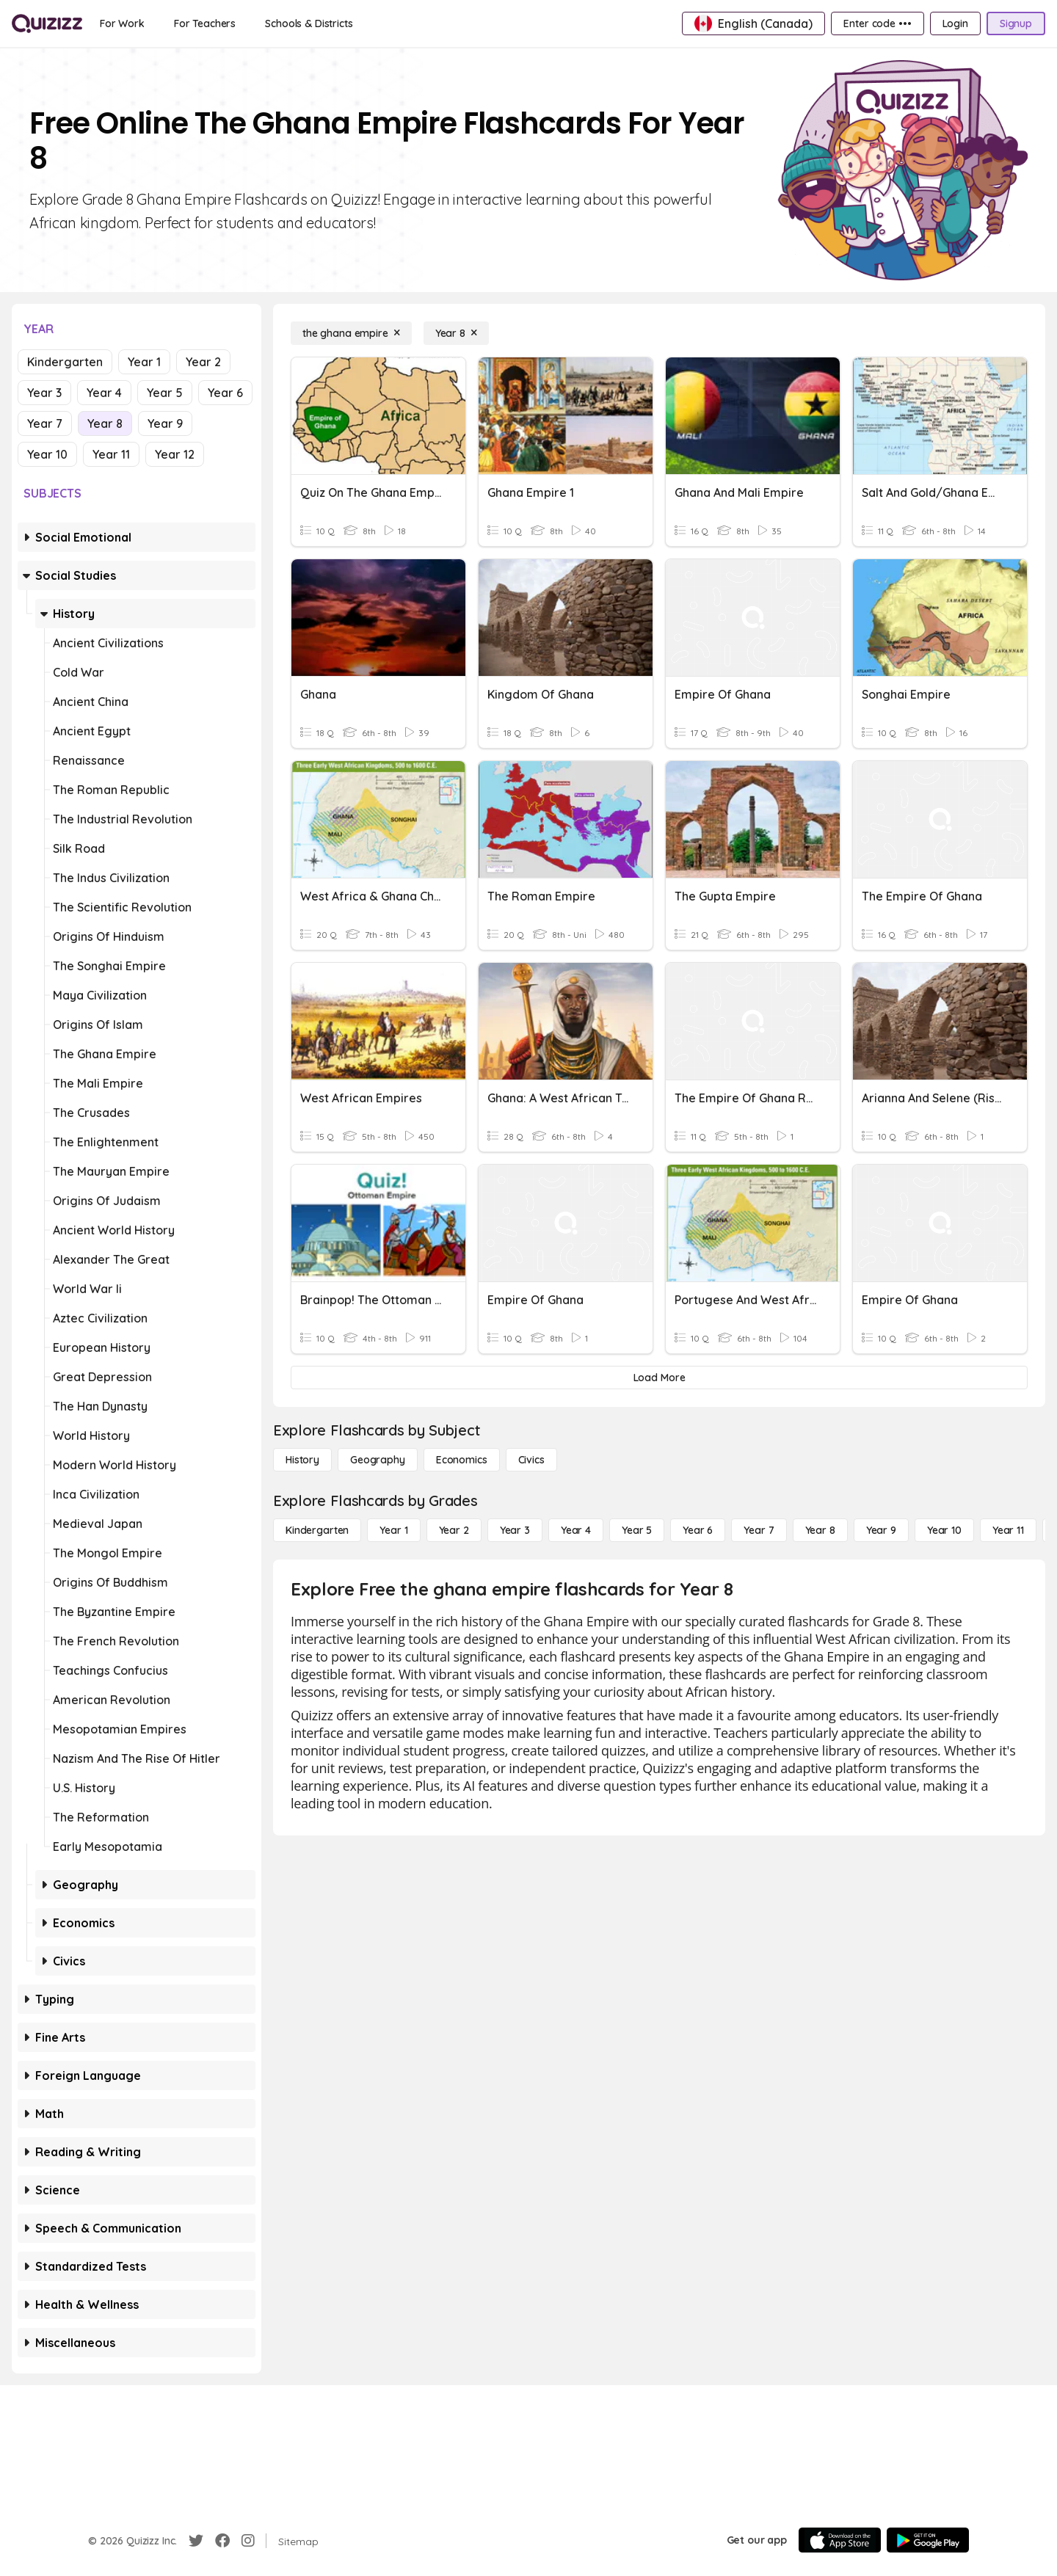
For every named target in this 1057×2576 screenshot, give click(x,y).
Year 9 (165, 423)
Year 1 (144, 361)
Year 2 (203, 361)
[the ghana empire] (351, 333)
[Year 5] (636, 1530)
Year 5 (165, 392)
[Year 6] (697, 1530)
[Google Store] (928, 2540)
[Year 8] (456, 333)
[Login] (955, 23)
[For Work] (122, 23)
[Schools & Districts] (308, 23)
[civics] (531, 1459)
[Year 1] (393, 1530)
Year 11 (111, 454)
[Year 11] (1008, 1530)
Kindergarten (65, 361)
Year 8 (105, 423)
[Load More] (659, 1377)
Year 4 (104, 392)
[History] (302, 1459)
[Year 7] (758, 1530)
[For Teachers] (204, 23)
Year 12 (175, 454)
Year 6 (225, 392)
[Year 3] (514, 1530)
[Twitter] (196, 2541)
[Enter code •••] (877, 23)
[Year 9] (881, 1530)
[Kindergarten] (317, 1530)
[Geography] (378, 1459)
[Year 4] (575, 1530)
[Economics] (462, 1459)
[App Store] (840, 2540)
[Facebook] (222, 2541)
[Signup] (1016, 23)
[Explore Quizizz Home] (47, 23)
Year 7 (44, 423)
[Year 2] (454, 1530)
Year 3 (44, 392)
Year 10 (47, 454)
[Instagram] (248, 2541)
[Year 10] (944, 1530)
